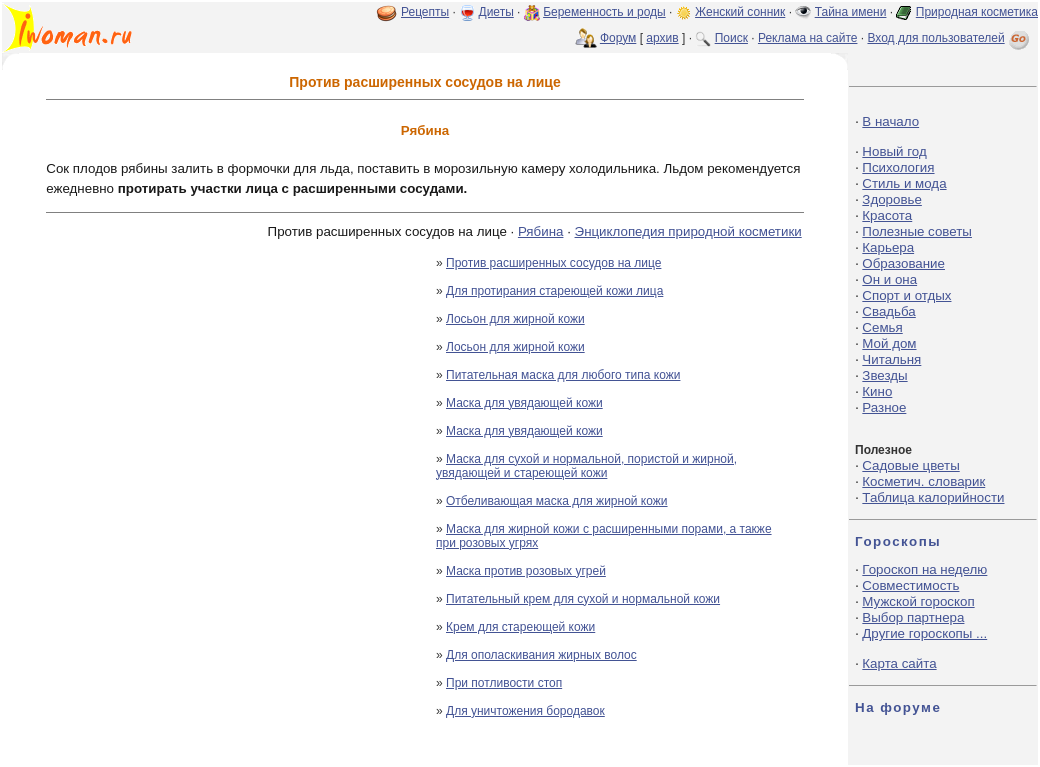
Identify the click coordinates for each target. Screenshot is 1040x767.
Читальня (891, 359)
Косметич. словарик (923, 481)
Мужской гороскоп (918, 601)
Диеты (496, 12)
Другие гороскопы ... (924, 633)
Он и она (889, 279)
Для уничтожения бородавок (525, 711)
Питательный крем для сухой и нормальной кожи (583, 599)
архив (662, 38)
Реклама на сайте (808, 38)
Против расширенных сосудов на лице (553, 263)
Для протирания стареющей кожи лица (554, 291)
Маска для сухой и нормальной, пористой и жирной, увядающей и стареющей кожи (586, 466)
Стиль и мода (904, 183)
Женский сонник (740, 12)
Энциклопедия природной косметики (688, 231)
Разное (884, 407)
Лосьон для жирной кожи (515, 319)
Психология (898, 167)
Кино (877, 391)
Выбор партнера (913, 617)
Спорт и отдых (906, 295)
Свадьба (888, 311)
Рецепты (425, 12)
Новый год (894, 151)
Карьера (888, 247)
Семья (882, 327)
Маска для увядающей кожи (524, 403)
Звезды (884, 375)
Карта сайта (899, 663)
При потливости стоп (504, 683)
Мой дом (889, 343)
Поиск (731, 38)
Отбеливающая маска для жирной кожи (557, 501)
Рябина (541, 231)
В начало (890, 121)
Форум (618, 38)
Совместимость (910, 585)
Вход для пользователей (950, 38)
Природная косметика (977, 12)
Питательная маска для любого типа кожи (563, 375)
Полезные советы (917, 231)
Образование (903, 263)
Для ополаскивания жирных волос (541, 655)
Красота (887, 215)
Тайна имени (851, 12)
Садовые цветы (910, 465)
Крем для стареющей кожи (520, 627)
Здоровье (892, 199)
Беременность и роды (604, 12)
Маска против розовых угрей (526, 571)
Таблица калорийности (933, 497)
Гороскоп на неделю (924, 569)
